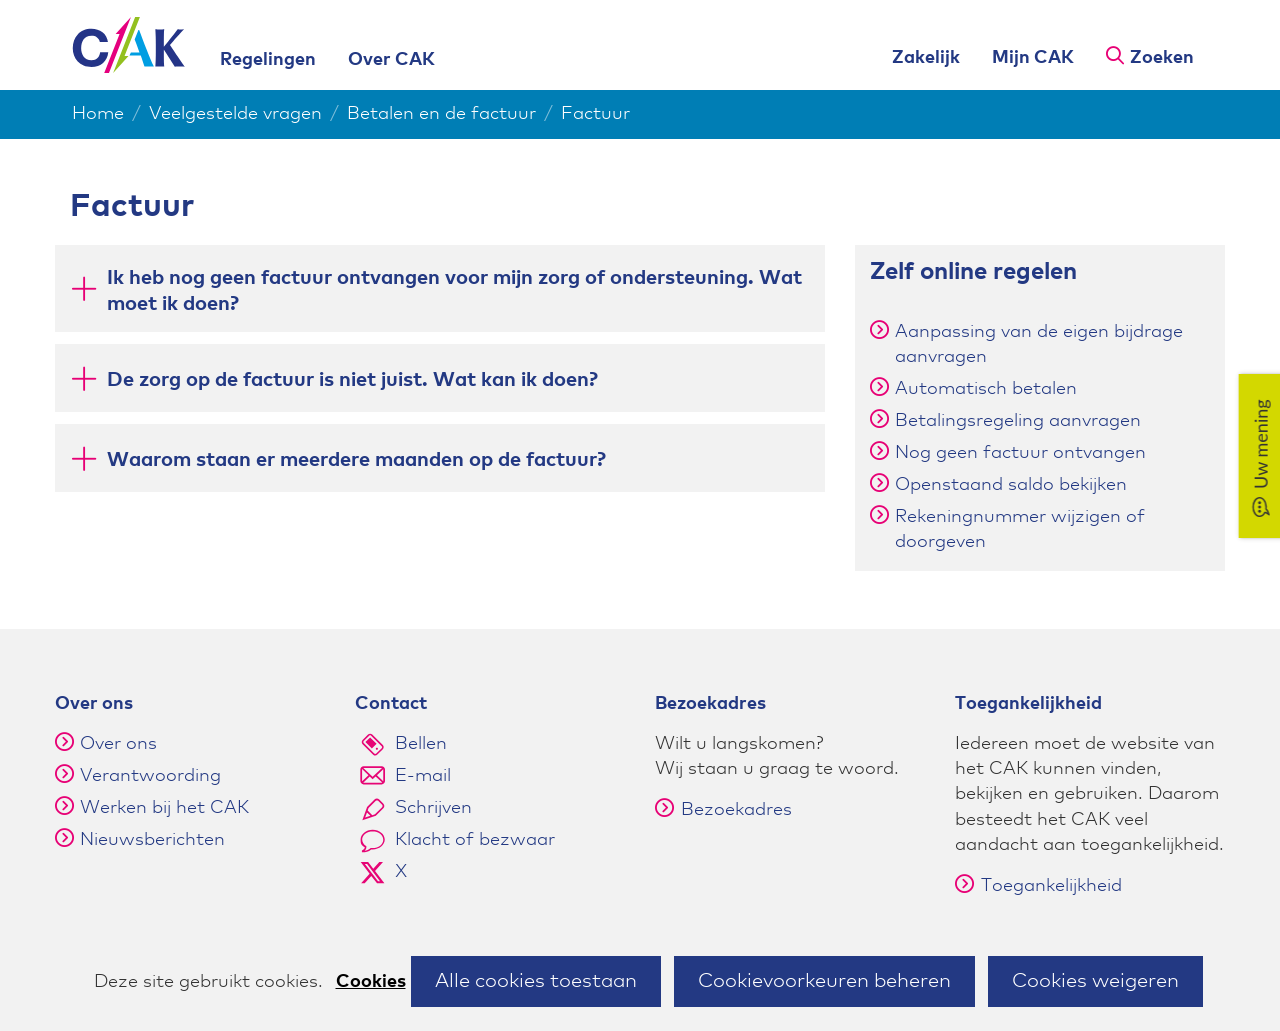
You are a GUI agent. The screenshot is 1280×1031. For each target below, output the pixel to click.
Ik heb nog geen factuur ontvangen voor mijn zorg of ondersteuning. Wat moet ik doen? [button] (454, 291)
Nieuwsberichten (152, 840)
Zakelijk (926, 58)
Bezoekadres (723, 810)
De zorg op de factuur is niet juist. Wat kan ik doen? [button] (352, 378)
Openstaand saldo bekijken (1011, 485)
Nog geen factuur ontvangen (1020, 453)
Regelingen (268, 60)
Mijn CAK (1033, 58)
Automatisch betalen (986, 389)
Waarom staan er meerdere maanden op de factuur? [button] (356, 458)
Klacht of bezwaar (475, 840)
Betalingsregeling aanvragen (1018, 421)
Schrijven (433, 808)
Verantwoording (150, 776)
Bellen (421, 744)
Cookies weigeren (1095, 981)
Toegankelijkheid (1038, 886)
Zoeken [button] (1162, 58)
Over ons (118, 744)
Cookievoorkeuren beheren (824, 981)
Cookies (371, 982)
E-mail (423, 776)
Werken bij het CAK (164, 808)
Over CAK (391, 60)
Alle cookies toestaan (536, 981)
